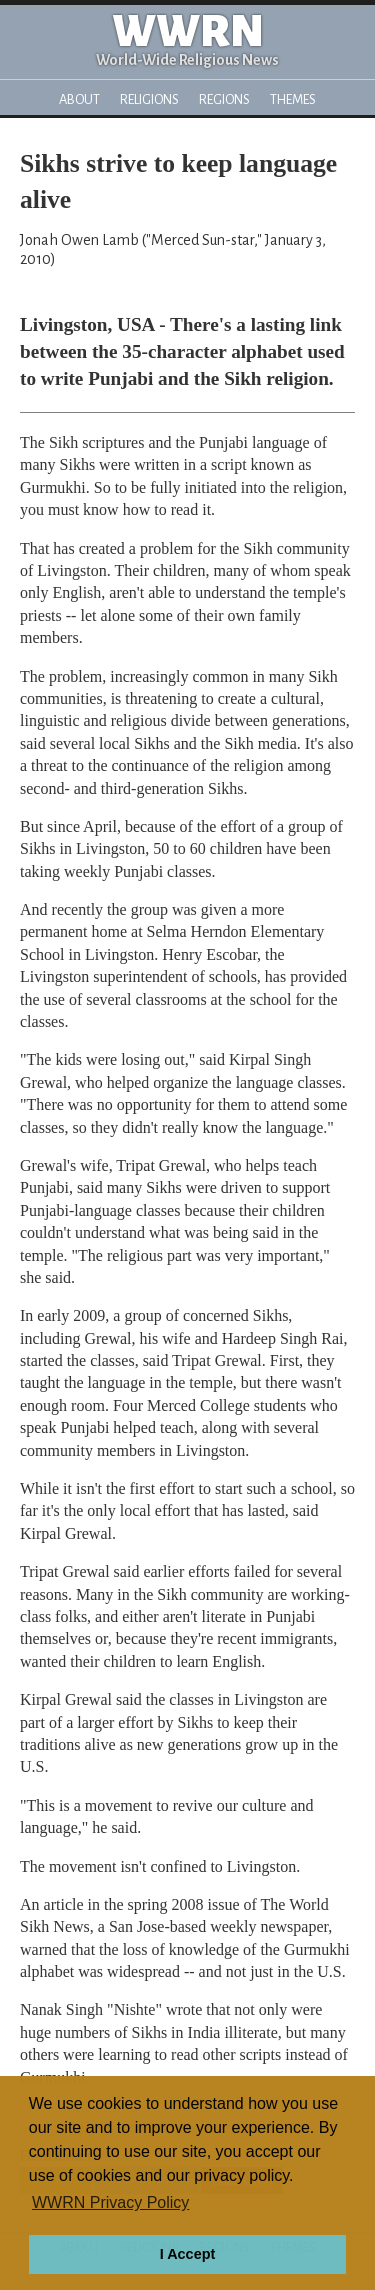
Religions (149, 99)
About (79, 99)
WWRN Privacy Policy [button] (110, 2202)
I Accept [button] (187, 2254)
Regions (224, 99)
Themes (293, 99)
